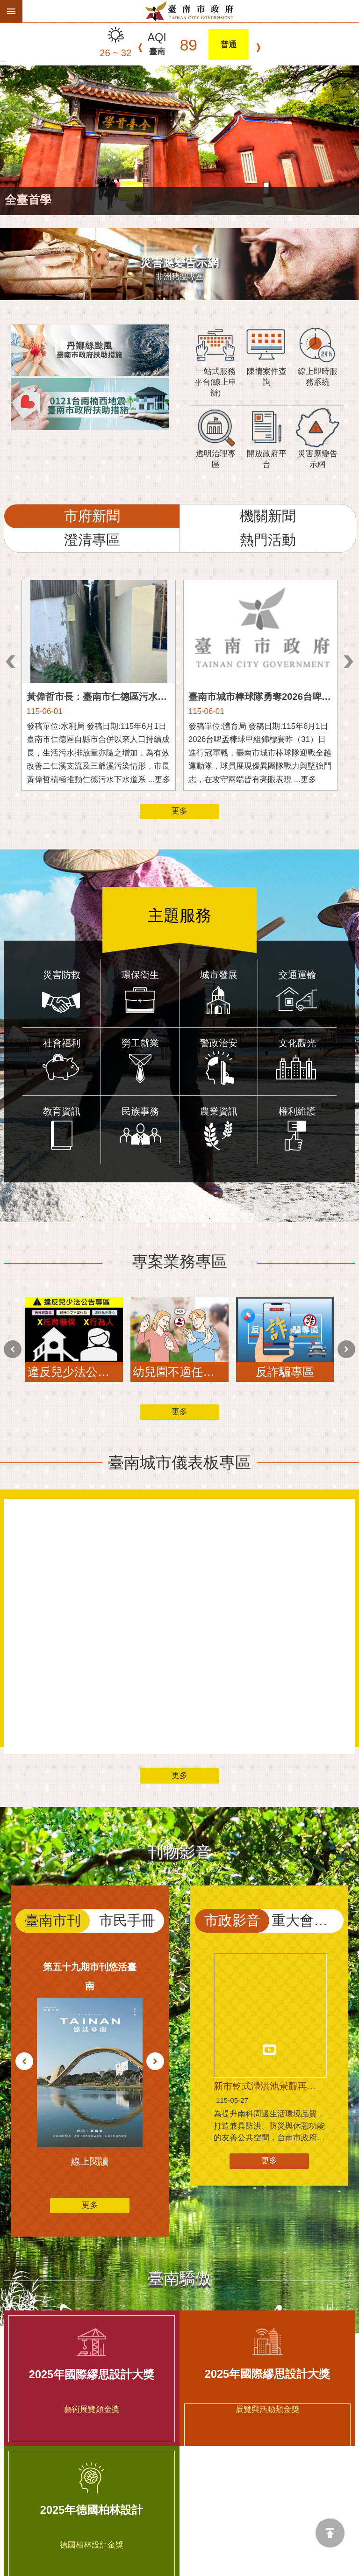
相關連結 (179, 2442)
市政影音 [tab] (232, 1810)
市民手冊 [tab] (127, 1810)
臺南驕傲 (179, 2118)
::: (3, 62)
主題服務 (179, 905)
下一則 (258, 47)
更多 (179, 810)
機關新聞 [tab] (268, 516)
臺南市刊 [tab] (53, 1810)
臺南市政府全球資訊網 (190, 11)
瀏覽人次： (20, 2557)
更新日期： (20, 2543)
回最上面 (330, 2533)
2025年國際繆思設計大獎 (91, 2180)
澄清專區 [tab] (92, 539)
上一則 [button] (11, 661)
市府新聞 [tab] (92, 516)
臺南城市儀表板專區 (179, 1352)
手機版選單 (11, 11)
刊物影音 (179, 1741)
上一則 (140, 47)
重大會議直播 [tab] (308, 1810)
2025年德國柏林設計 (91, 2316)
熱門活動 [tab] (268, 539)
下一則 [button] (348, 661)
